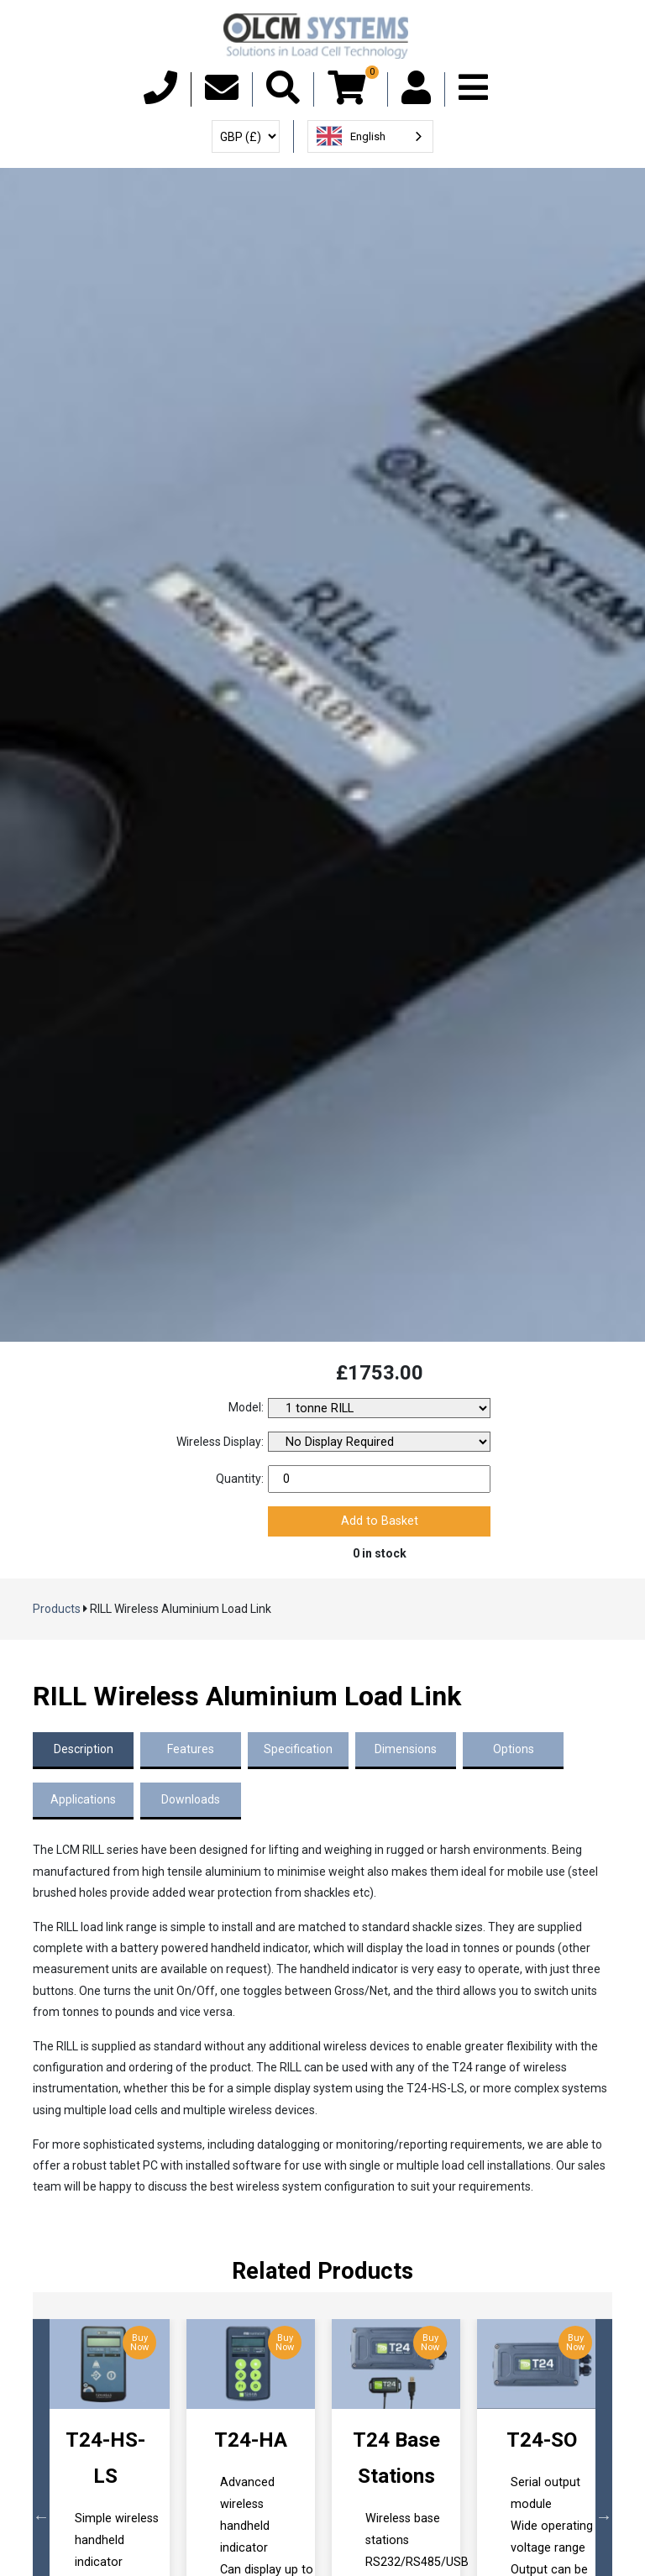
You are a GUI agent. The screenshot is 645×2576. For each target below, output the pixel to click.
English (351, 136)
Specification (298, 1749)
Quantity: (240, 1478)
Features (190, 1749)
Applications (83, 1799)
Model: (246, 1407)
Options (513, 1749)
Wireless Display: (220, 1441)
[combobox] (370, 136)
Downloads (190, 1799)
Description (83, 1749)
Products (57, 1608)
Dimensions (406, 1749)
